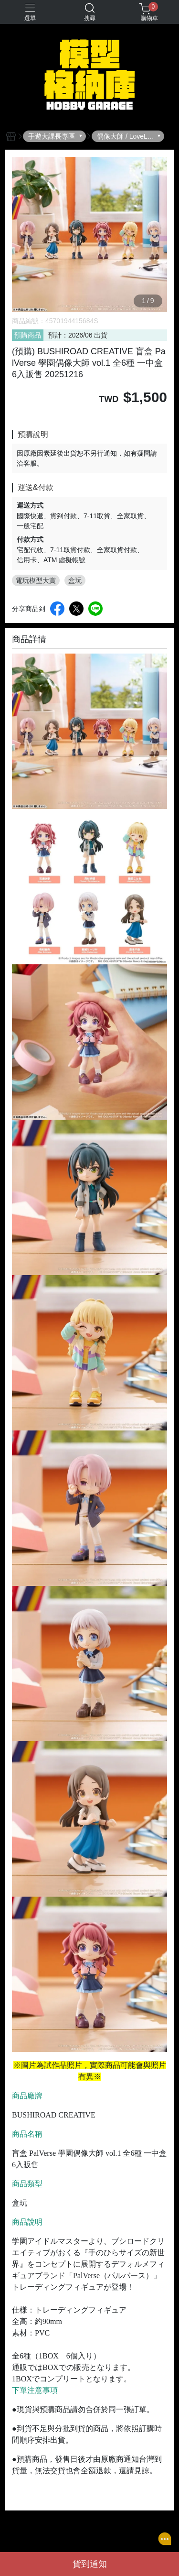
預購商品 (27, 335)
